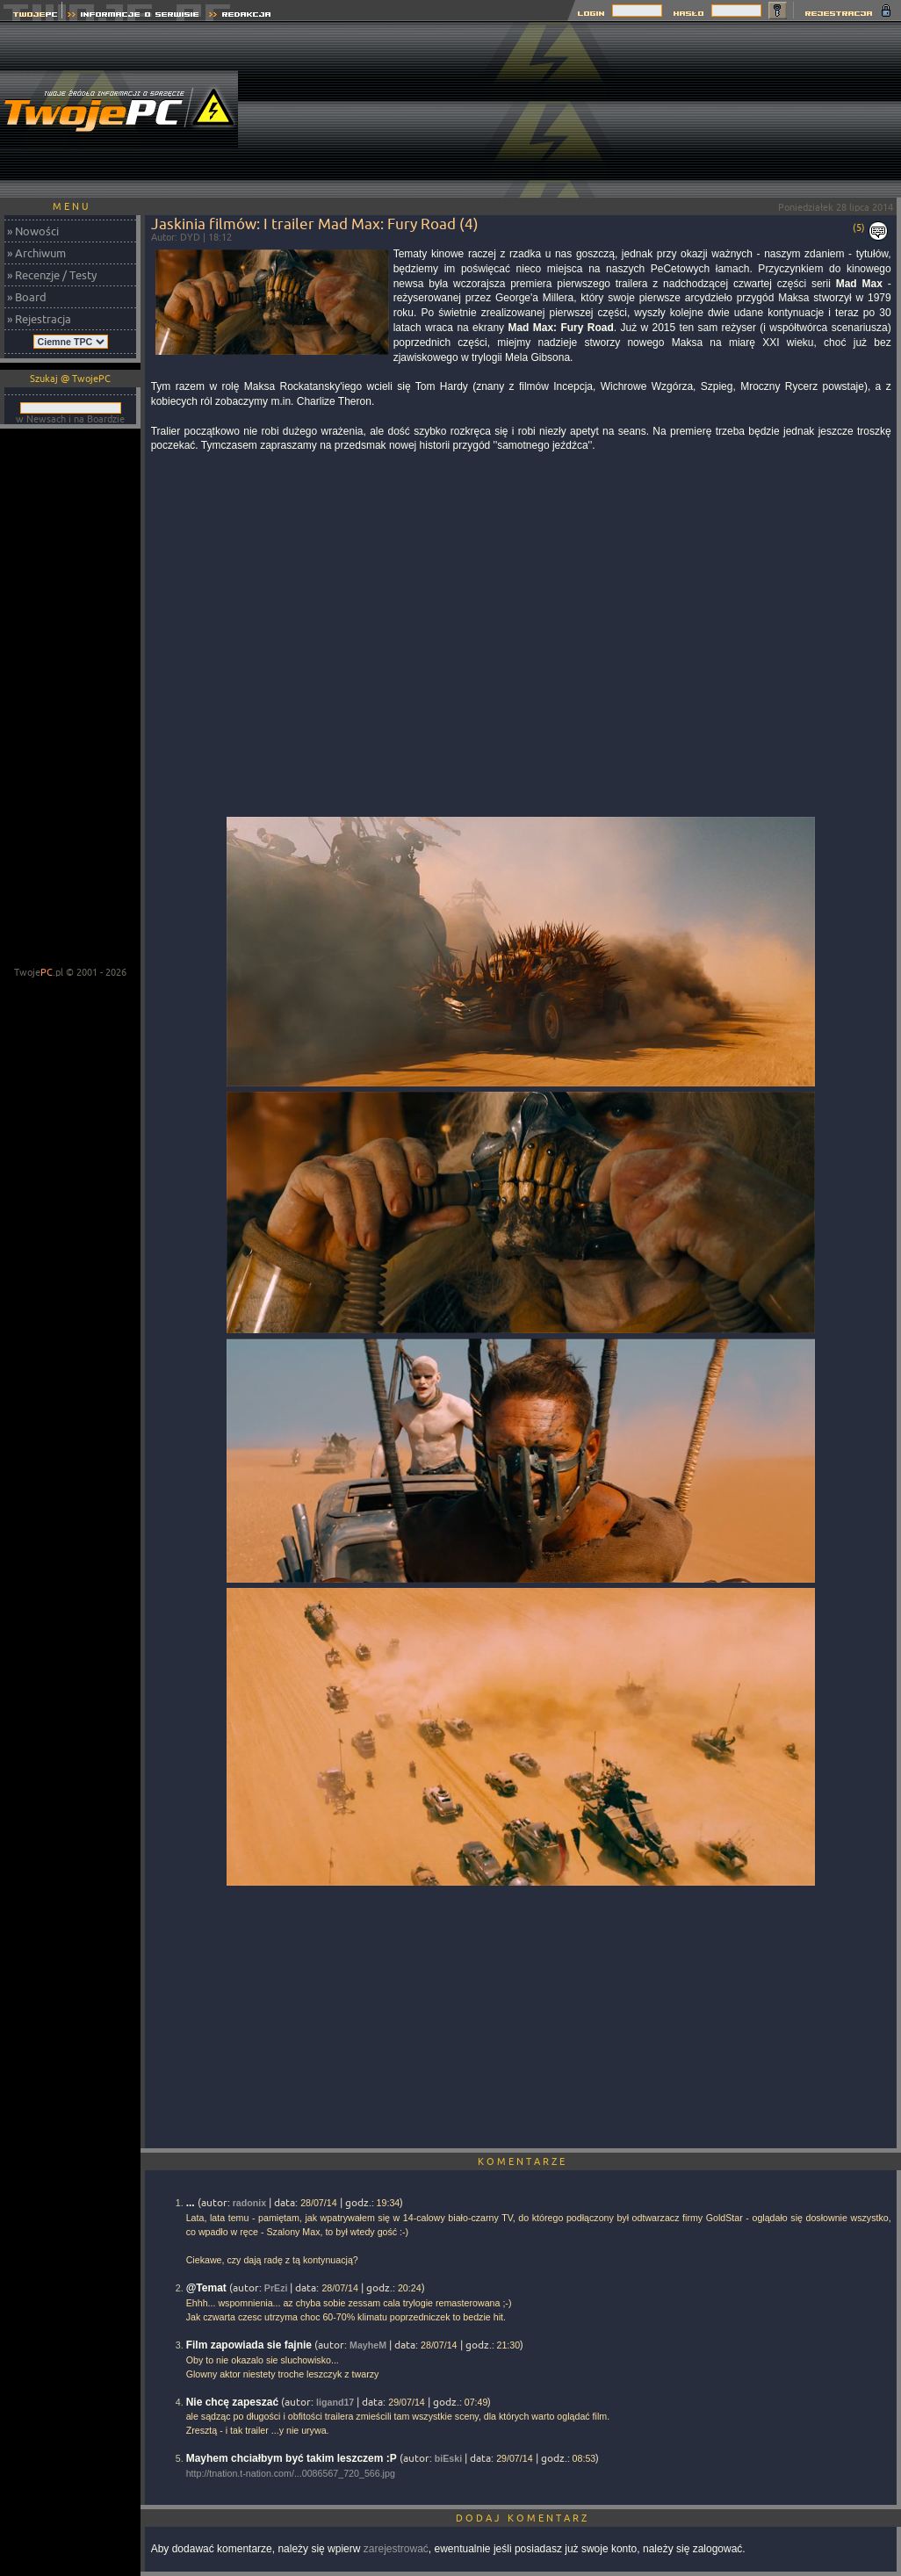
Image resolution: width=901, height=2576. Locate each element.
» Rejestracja (39, 319)
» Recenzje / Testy (52, 275)
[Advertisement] (797, 110)
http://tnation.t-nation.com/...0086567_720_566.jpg (290, 2473)
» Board (27, 297)
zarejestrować (396, 2549)
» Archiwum (36, 253)
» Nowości (33, 231)
